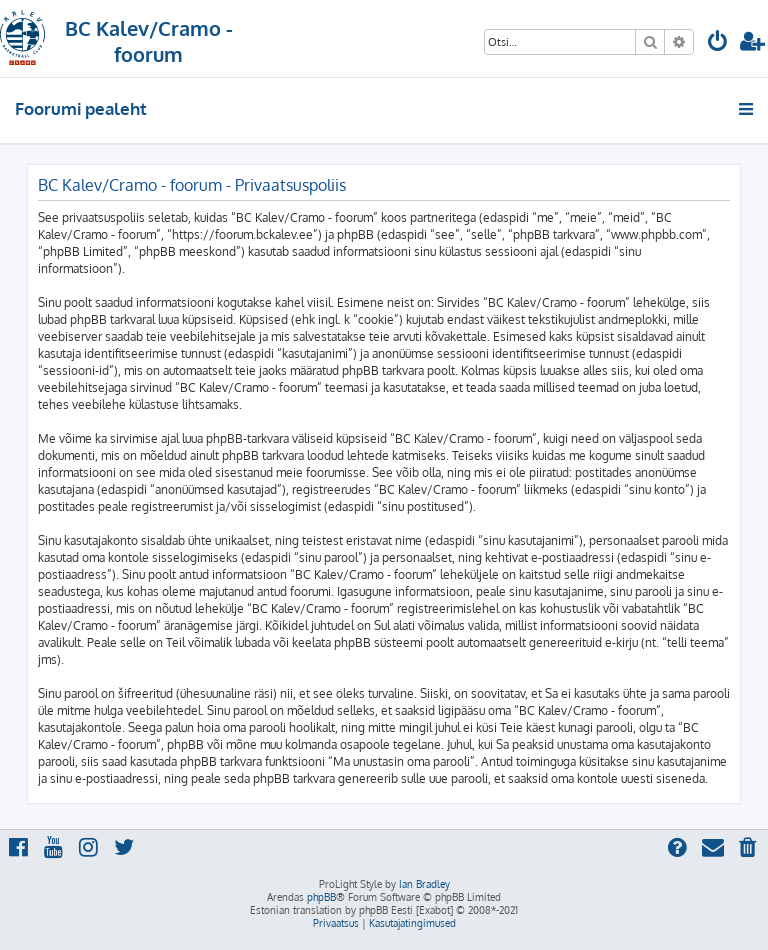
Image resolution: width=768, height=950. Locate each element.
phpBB (321, 897)
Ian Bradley (424, 884)
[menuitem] (718, 43)
